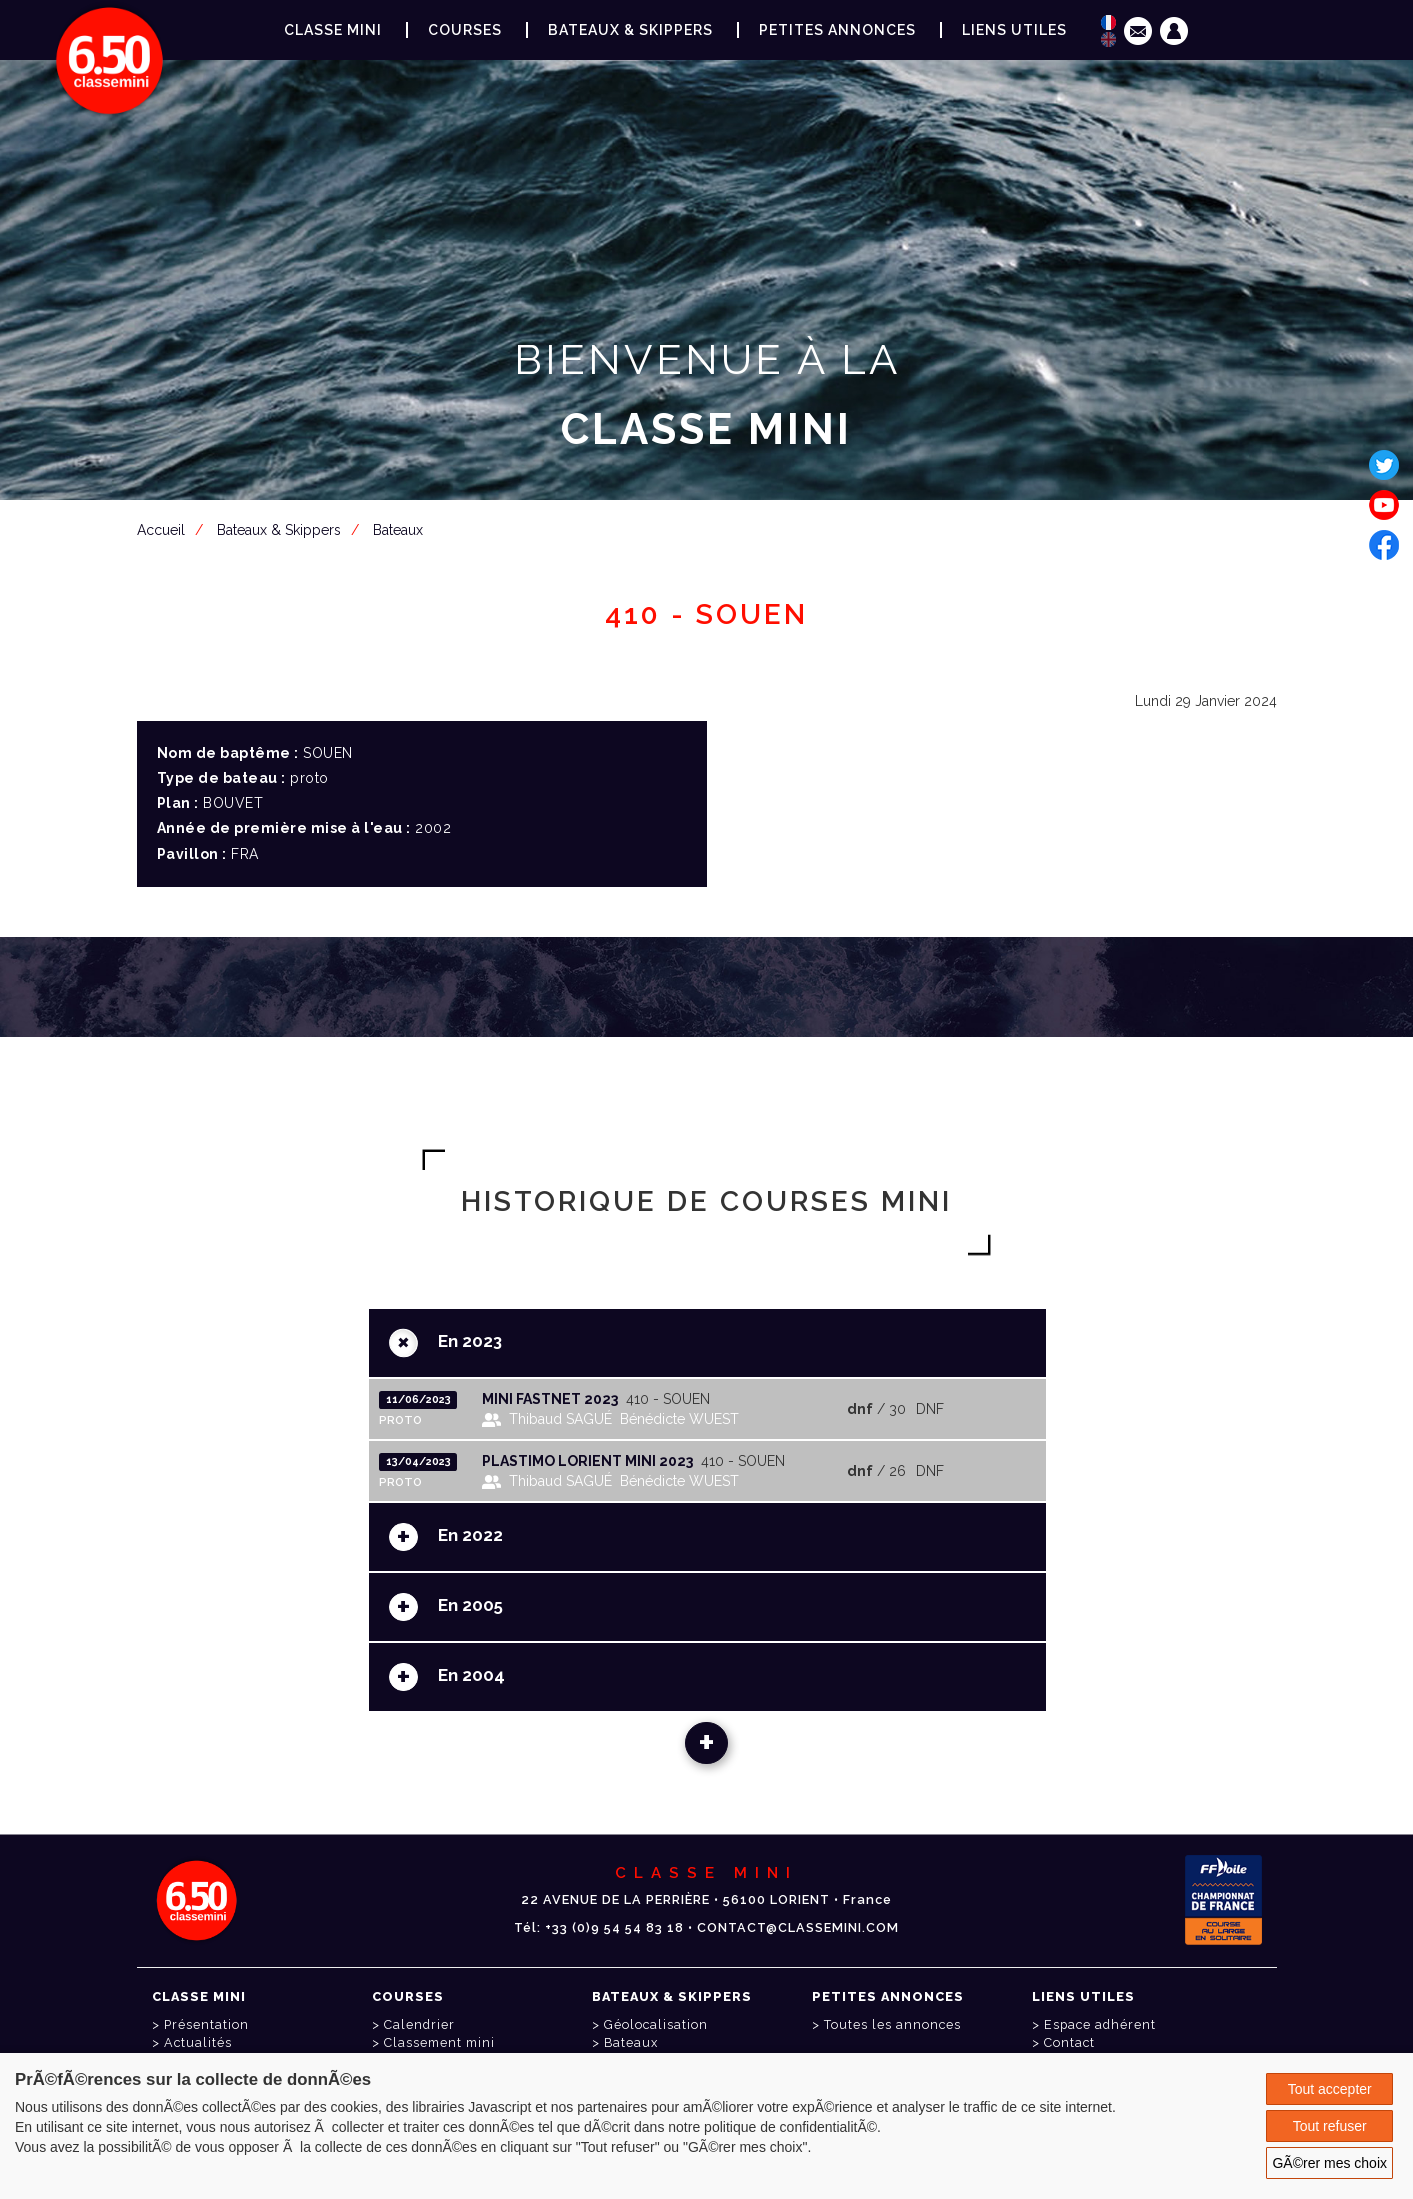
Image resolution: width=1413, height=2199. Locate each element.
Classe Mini (333, 30)
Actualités (198, 2042)
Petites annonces (837, 30)
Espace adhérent (711, 527)
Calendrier (419, 2024)
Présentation (206, 2024)
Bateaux (631, 2042)
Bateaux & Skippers (630, 30)
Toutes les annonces (892, 2024)
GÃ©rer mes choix (1329, 2163)
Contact (1069, 2042)
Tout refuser (1330, 2126)
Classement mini (439, 2042)
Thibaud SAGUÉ (560, 1419)
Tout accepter (1330, 2089)
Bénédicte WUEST (679, 1419)
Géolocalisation (656, 2024)
